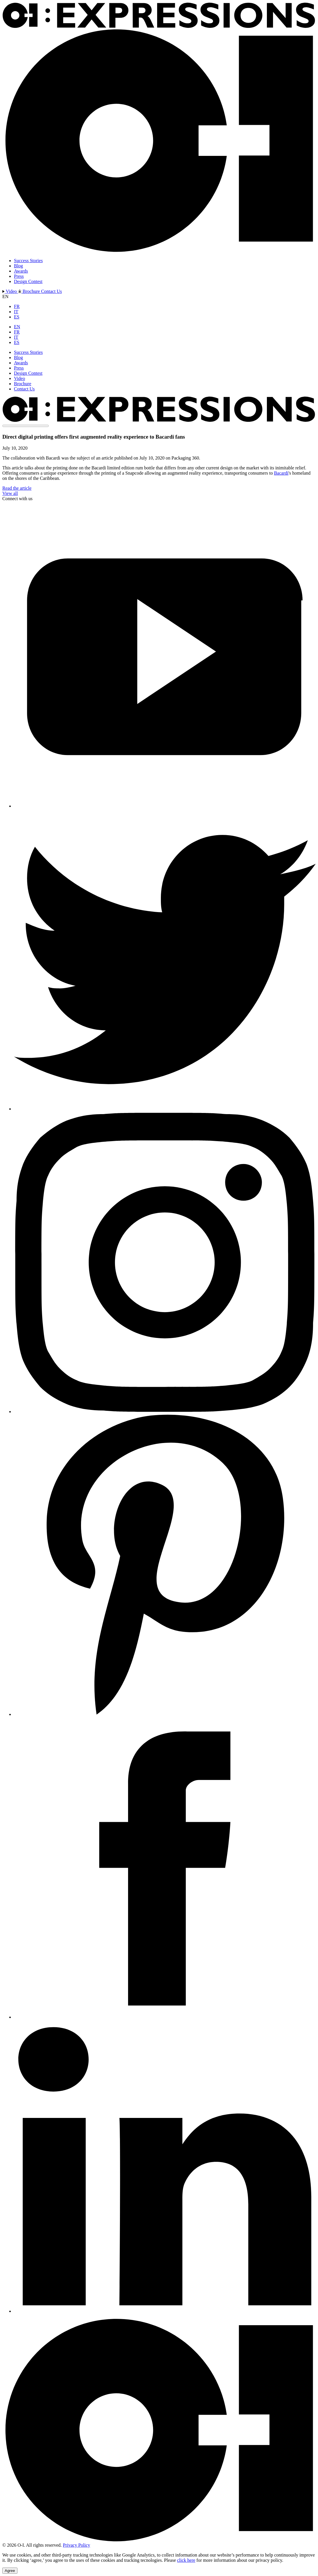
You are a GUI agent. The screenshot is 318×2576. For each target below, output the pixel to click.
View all (10, 493)
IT (16, 311)
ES (16, 316)
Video (10, 291)
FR (17, 306)
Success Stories (28, 260)
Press (19, 276)
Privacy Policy (76, 2545)
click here (186, 2560)
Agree (10, 2570)
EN (17, 326)
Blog (18, 265)
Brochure (29, 291)
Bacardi (281, 473)
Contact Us (51, 291)
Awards (21, 271)
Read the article (16, 488)
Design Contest (28, 281)
